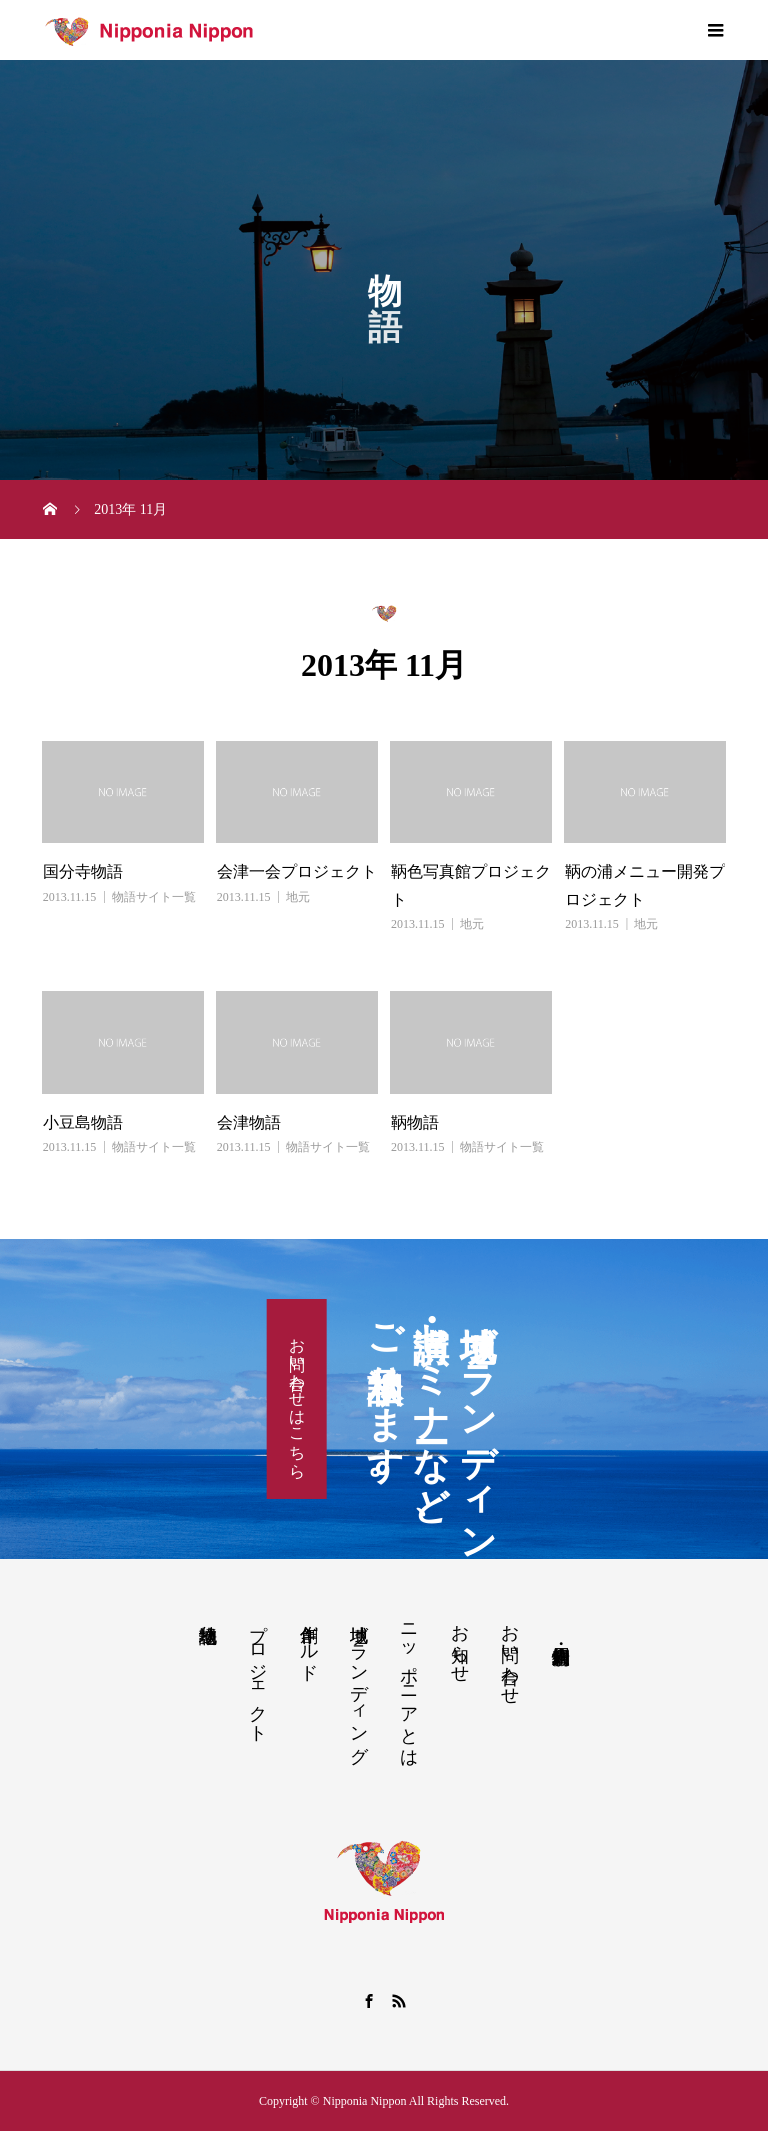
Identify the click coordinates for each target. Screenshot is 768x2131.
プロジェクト (258, 1673)
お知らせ (460, 1643)
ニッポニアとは (409, 1685)
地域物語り (208, 1623)
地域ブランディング (359, 1683)
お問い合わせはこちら (297, 1399)
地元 (298, 897)
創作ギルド (309, 1642)
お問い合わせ (510, 1654)
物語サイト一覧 (154, 897)
